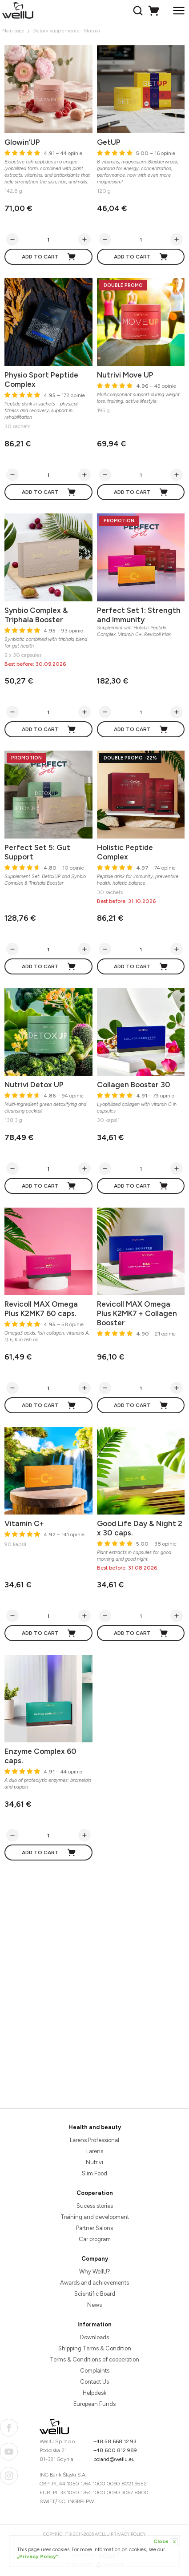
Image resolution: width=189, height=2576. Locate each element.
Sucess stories (94, 2205)
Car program (95, 2239)
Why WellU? (94, 2271)
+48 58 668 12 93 (115, 2441)
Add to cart (49, 257)
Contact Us (94, 2381)
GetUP (109, 142)
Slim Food (94, 2173)
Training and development (94, 2217)
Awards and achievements (94, 2282)
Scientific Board (94, 2293)
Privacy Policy (128, 2534)
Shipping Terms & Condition (94, 2348)
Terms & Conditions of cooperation (94, 2359)
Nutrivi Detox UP (34, 1084)
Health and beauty (94, 2127)
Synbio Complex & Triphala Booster (36, 615)
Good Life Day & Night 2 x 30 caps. (139, 1528)
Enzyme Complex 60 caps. (40, 1756)
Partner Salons (94, 2228)
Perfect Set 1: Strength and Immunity (139, 615)
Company (94, 2258)
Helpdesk (94, 2392)
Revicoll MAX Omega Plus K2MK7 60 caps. (41, 1309)
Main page (13, 31)
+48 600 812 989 (115, 2450)
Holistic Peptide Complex (125, 852)
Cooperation (94, 2193)
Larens (94, 2151)
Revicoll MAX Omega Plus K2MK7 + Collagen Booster (137, 1313)
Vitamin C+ (24, 1523)
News (94, 2305)
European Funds (94, 2404)
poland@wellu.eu (114, 2459)
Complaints (94, 2370)
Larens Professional (94, 2140)
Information (94, 2324)
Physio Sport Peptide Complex (41, 379)
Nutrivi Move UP (125, 374)
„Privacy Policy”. (38, 2556)
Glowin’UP (22, 142)
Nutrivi (94, 2162)
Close (165, 2541)
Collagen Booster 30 (133, 1084)
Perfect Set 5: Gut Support (37, 852)
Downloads (94, 2337)
